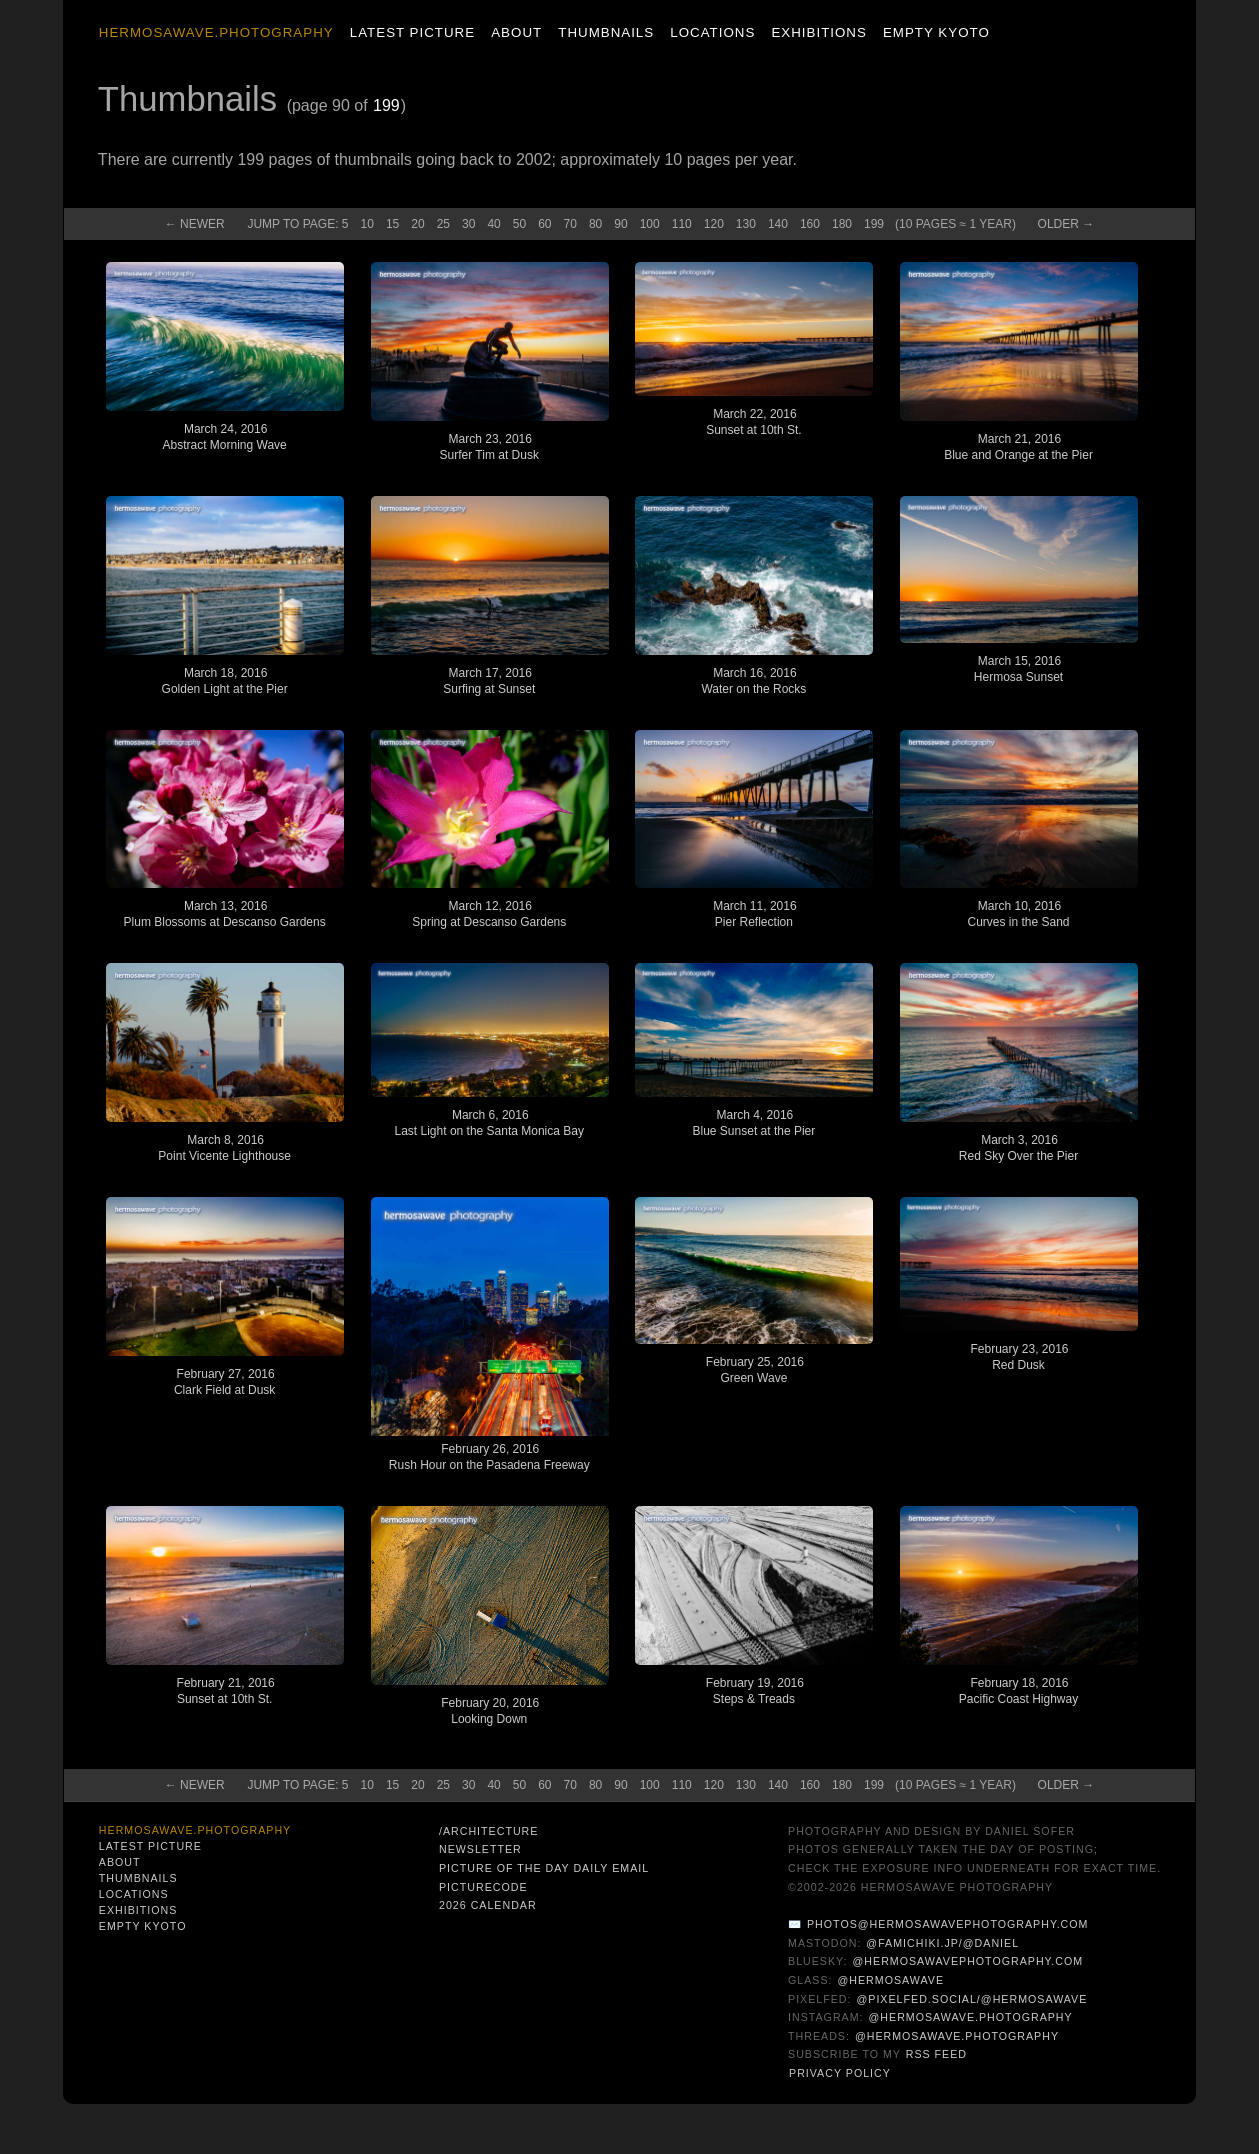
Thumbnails (606, 32)
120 (714, 224)
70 (570, 224)
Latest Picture (412, 32)
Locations (712, 32)
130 (746, 224)
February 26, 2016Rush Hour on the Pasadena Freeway (489, 1457)
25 (443, 224)
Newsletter (480, 1849)
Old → (1066, 224)
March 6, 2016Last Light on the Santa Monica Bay (489, 1123)
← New (195, 224)
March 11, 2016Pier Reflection (754, 914)
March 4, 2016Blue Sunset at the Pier (754, 1123)
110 (682, 224)
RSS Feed (936, 2054)
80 (595, 224)
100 (650, 224)
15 (392, 224)
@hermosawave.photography (971, 2017)
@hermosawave (891, 1980)
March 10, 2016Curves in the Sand (1018, 914)
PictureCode (483, 1887)
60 (544, 224)
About (516, 32)
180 (842, 224)
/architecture (488, 1831)
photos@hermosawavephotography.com (947, 1924)
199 (386, 105)
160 (810, 224)
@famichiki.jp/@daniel (942, 1943)
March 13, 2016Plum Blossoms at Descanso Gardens (225, 914)
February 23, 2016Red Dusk (1019, 1357)
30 (468, 224)
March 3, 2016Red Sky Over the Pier (1018, 1148)
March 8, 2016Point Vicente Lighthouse (224, 1148)
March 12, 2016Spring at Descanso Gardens (489, 914)
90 (620, 224)
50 (519, 224)
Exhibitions (818, 32)
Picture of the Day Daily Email (544, 1868)
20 (417, 224)
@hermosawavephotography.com (968, 1961)
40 (493, 224)
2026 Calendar (488, 1905)
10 (367, 224)
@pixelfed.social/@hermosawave (971, 1999)
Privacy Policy (840, 2073)
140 (778, 224)
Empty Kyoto (936, 32)
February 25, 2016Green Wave (755, 1370)
